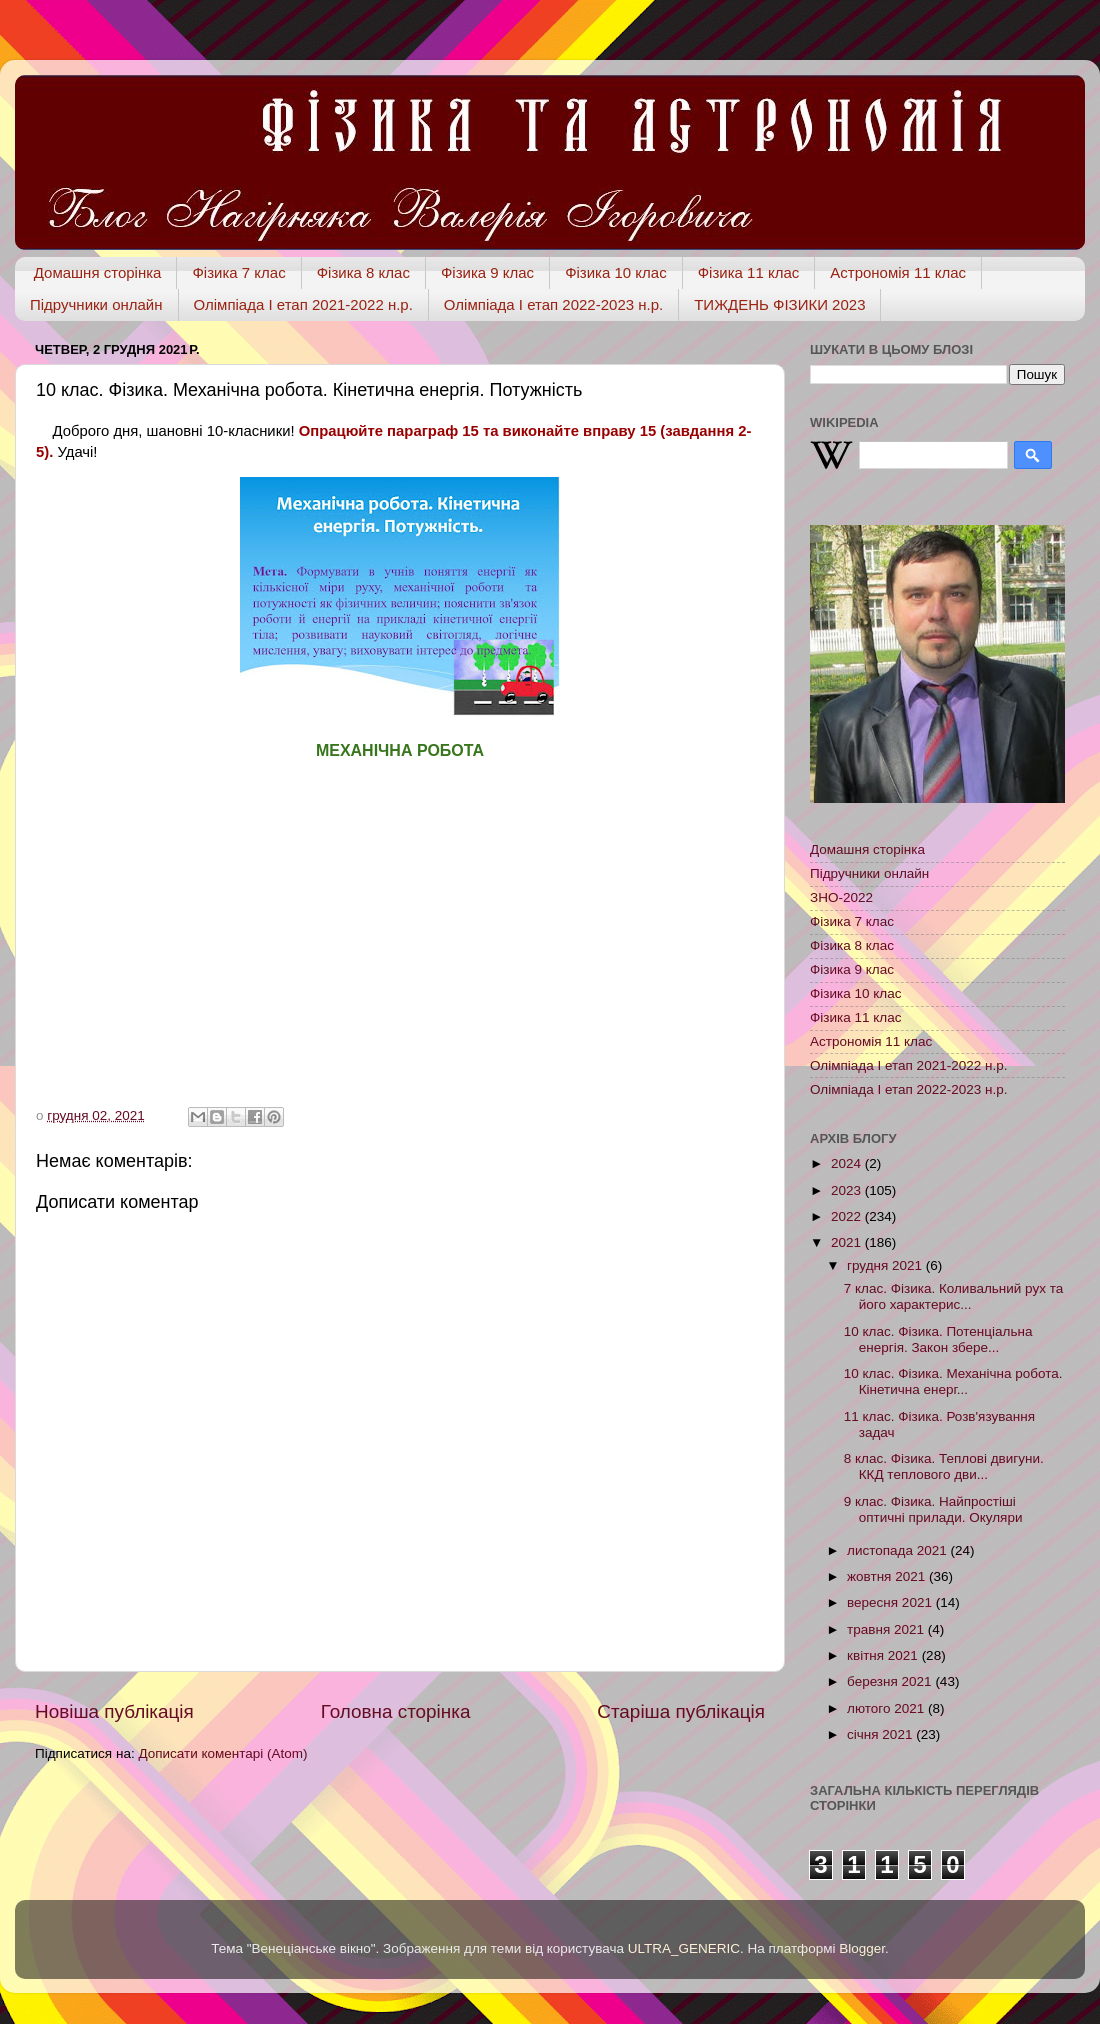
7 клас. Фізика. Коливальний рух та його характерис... (954, 1296)
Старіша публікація (681, 1711)
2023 (848, 1190)
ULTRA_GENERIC (684, 1948)
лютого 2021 (887, 1708)
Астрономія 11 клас (898, 272)
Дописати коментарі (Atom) (222, 1753)
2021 (848, 1242)
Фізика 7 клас (238, 272)
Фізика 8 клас (363, 272)
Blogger (862, 1948)
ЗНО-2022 (841, 897)
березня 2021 (891, 1681)
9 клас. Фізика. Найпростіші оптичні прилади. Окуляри (933, 1509)
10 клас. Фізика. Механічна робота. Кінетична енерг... (953, 1381)
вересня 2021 (891, 1602)
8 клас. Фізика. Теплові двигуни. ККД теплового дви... (944, 1466)
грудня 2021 (886, 1265)
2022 (848, 1216)
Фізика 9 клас (487, 272)
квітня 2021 (884, 1655)
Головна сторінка (396, 1711)
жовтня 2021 (888, 1576)
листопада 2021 (898, 1550)
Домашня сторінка (98, 272)
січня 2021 (881, 1734)
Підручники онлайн (96, 304)
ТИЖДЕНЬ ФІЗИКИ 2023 (779, 304)
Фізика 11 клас (749, 272)
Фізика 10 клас (616, 272)
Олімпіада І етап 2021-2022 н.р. (303, 304)
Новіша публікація (114, 1711)
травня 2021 (887, 1629)
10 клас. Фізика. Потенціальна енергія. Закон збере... (938, 1339)
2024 (848, 1163)
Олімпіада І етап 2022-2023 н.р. (553, 304)
